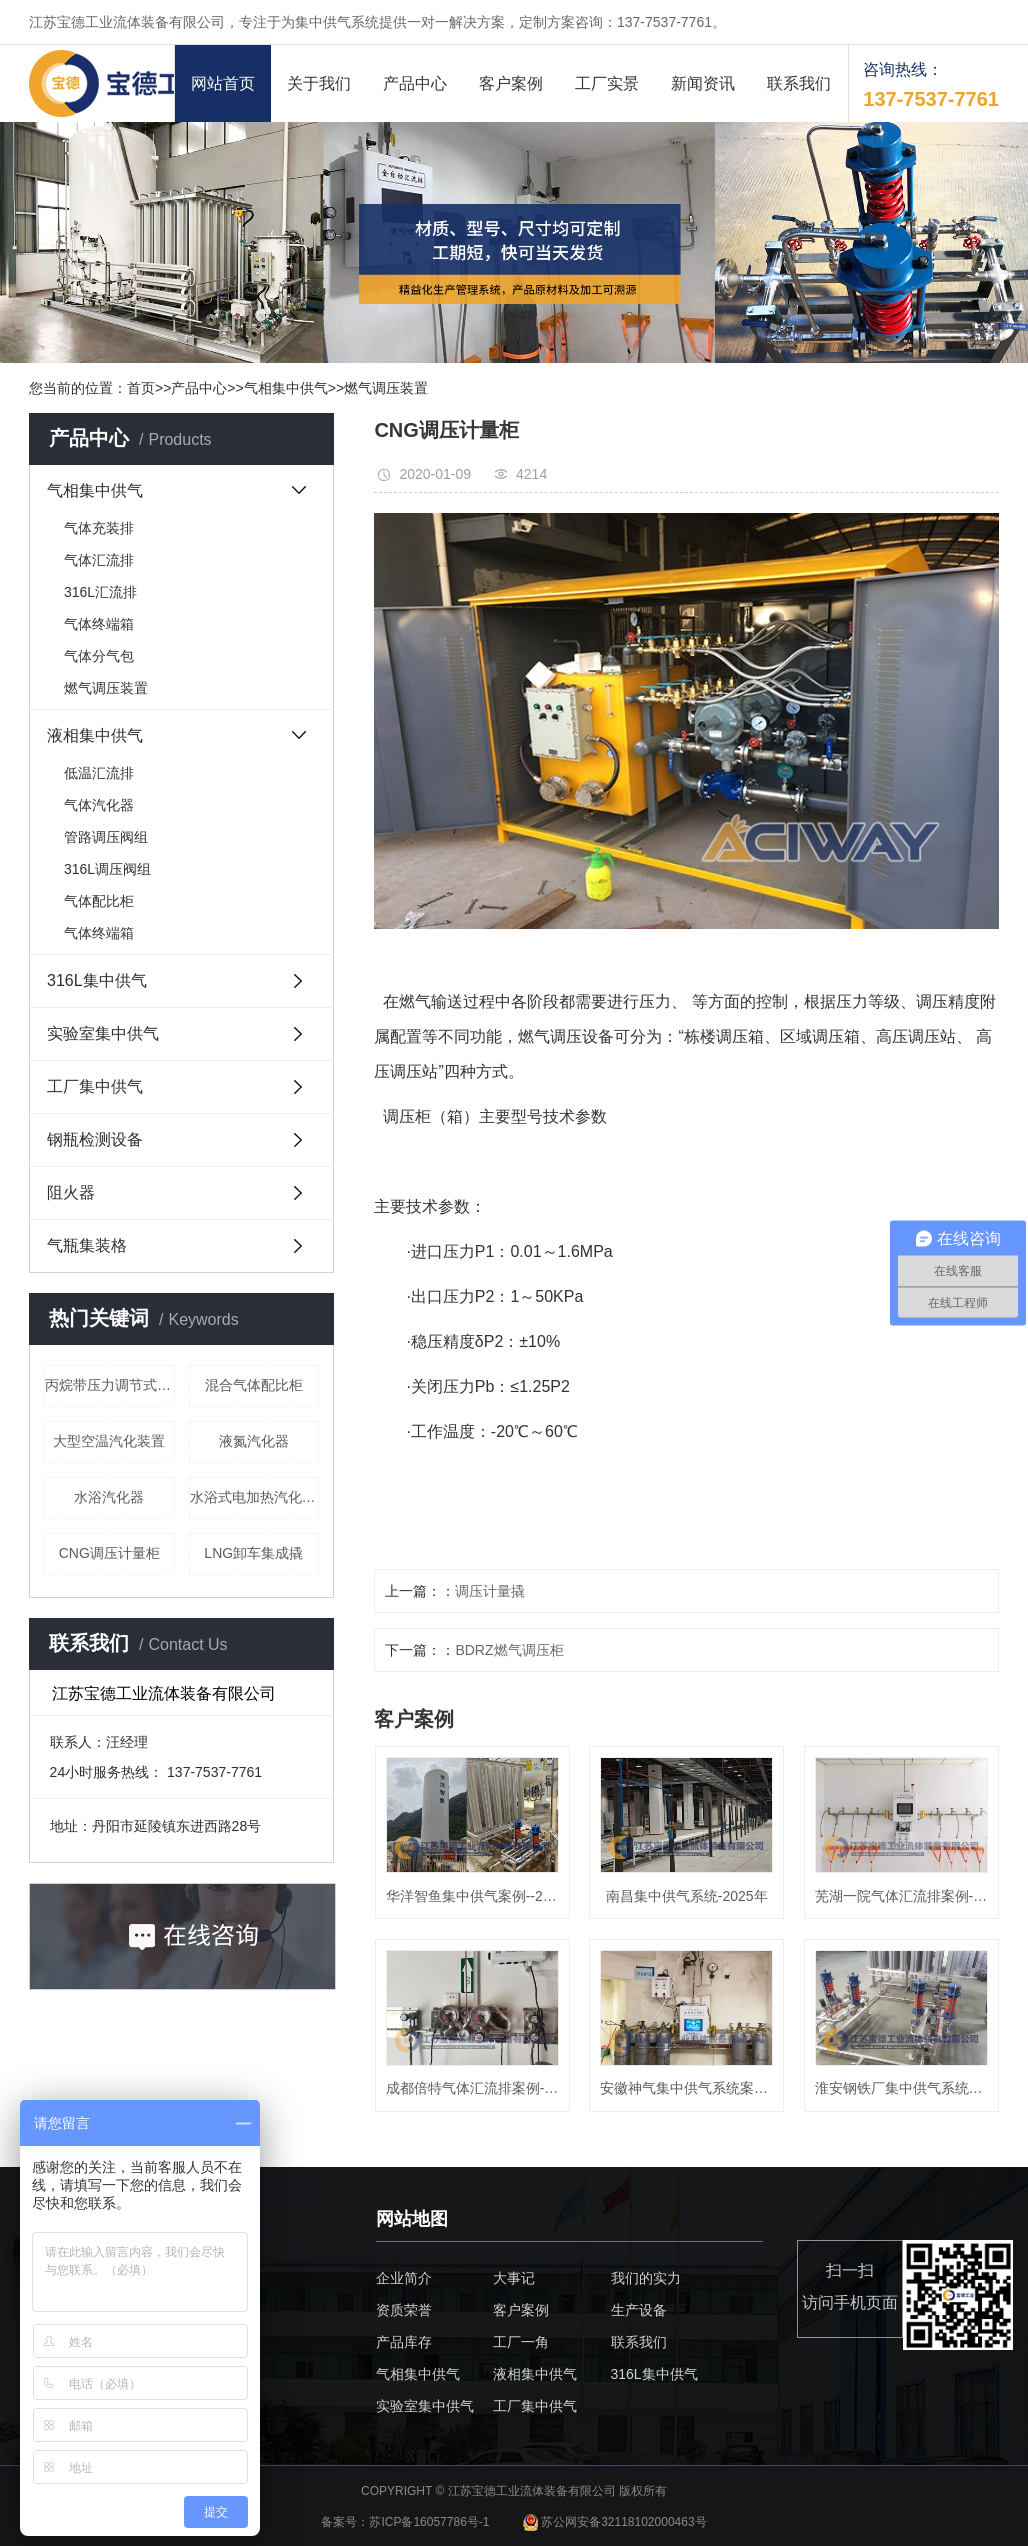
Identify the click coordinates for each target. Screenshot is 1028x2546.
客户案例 (511, 83)
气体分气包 (99, 656)
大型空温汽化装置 (109, 1441)
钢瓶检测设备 (95, 1139)
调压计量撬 (490, 1591)
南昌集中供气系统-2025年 (687, 1896)
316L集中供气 (97, 980)
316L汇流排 (100, 592)
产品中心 (415, 83)
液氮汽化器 (254, 1441)
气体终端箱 (99, 624)
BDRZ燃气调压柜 (509, 1650)
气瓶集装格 (87, 1245)
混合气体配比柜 (254, 1385)
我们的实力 (646, 2278)
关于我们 (319, 83)
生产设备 (639, 2310)
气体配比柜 (99, 901)
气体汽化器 (99, 805)
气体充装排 (99, 528)
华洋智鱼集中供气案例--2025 (472, 1896)
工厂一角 (521, 2342)
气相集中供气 (286, 388)
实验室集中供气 (103, 1033)
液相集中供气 (95, 735)
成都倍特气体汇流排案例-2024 (472, 2088)
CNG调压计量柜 (109, 1553)
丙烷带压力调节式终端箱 (110, 1385)
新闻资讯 (703, 83)
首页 (141, 388)
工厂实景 (607, 83)
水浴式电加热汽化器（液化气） (255, 1497)
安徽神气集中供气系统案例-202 (686, 2088)
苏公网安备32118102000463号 (615, 2522)
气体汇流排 (99, 560)
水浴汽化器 (109, 1497)
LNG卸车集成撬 (253, 1553)
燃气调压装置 (386, 388)
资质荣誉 (404, 2310)
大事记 (514, 2278)
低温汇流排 (99, 773)
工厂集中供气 (95, 1086)
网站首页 (223, 83)
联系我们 (799, 83)
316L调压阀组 (107, 869)
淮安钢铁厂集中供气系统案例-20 (901, 2088)
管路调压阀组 (106, 837)
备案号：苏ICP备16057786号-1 (406, 2522)
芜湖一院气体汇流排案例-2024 (901, 1896)
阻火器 (71, 1192)
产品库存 (404, 2342)
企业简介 (404, 2278)
